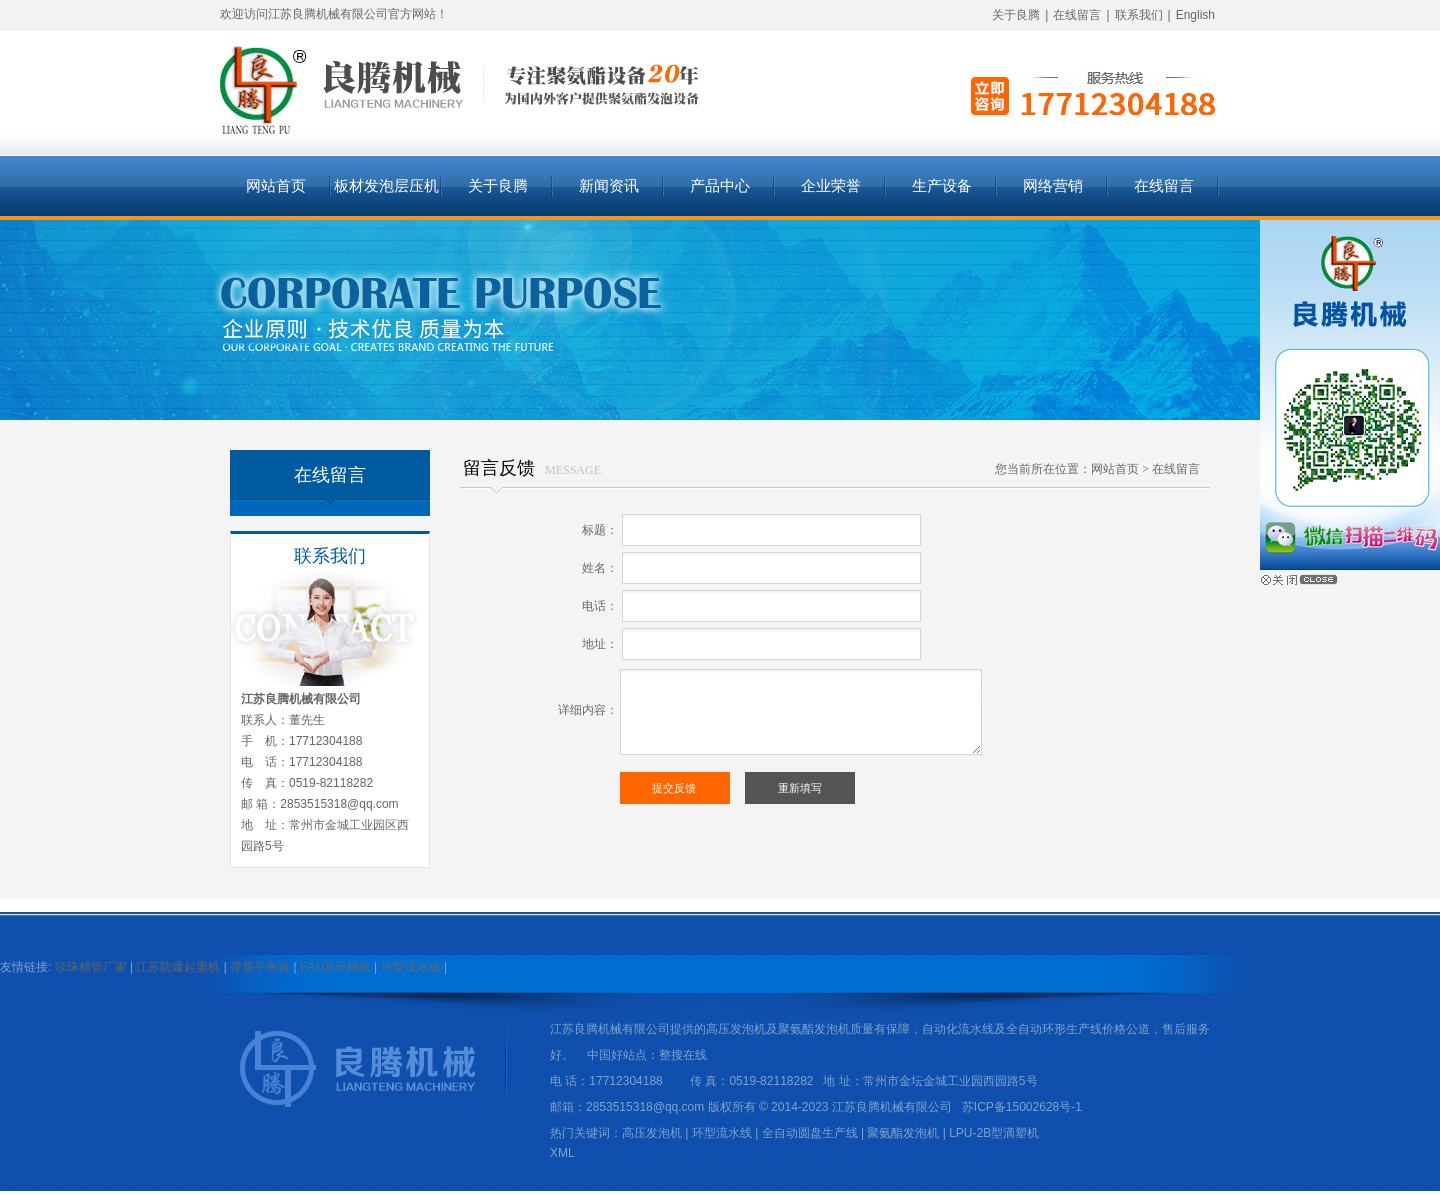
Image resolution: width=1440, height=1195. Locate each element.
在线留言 (1077, 15)
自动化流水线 (958, 1029)
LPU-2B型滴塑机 (994, 1133)
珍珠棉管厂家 (91, 967)
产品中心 (720, 186)
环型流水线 (411, 967)
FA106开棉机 (335, 967)
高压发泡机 (736, 1029)
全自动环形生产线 (1054, 1029)
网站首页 (276, 186)
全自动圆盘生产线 (810, 1133)
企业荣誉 (831, 186)
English (1195, 15)
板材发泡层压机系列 (386, 197)
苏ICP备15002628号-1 (1022, 1107)
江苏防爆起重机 (178, 967)
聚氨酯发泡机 (814, 1029)
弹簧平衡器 (260, 967)
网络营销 (1053, 186)
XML (562, 1153)
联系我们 (1139, 15)
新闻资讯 (609, 186)
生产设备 (942, 186)
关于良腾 (1016, 15)
